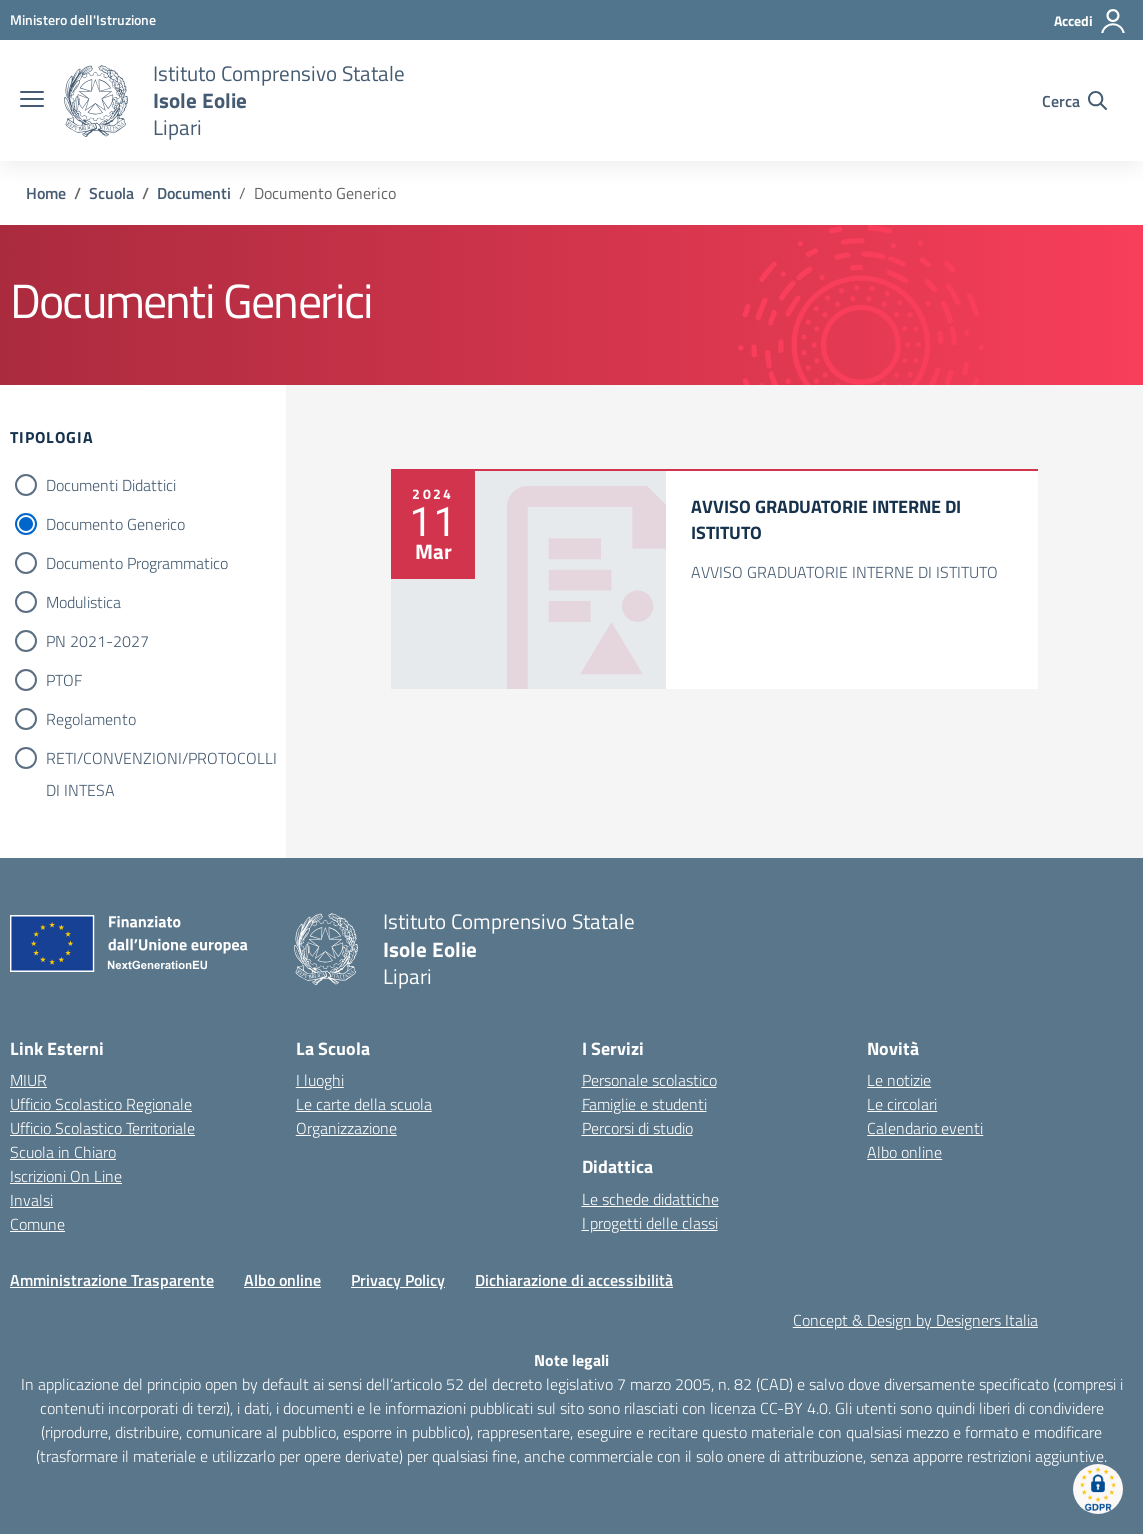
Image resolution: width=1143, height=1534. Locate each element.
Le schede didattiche (650, 1199)
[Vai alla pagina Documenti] (194, 193)
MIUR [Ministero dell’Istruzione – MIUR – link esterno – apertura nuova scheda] (28, 1080)
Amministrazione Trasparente (112, 1280)
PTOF (64, 680)
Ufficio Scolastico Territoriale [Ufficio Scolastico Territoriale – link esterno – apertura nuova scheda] (102, 1128)
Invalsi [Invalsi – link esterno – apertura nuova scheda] (31, 1200)
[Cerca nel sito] (1074, 101)
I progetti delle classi (650, 1223)
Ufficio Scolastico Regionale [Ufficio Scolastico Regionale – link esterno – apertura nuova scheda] (101, 1104)
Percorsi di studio (637, 1128)
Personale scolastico (649, 1080)
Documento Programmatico (137, 563)
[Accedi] (1090, 21)
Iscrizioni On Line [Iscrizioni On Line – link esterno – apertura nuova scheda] (66, 1176)
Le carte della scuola (364, 1104)
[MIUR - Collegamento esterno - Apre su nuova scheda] (83, 19)
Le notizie (899, 1080)
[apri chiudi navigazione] (32, 101)
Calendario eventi (925, 1128)
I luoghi (320, 1080)
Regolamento (91, 719)
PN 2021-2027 (97, 641)
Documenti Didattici (111, 485)
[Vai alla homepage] (96, 101)
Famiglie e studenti (644, 1104)
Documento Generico (115, 524)
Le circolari (902, 1104)
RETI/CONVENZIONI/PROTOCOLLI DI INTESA (161, 760)
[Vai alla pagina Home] (46, 193)
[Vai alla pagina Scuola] (111, 193)
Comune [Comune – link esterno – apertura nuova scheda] (37, 1224)
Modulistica (83, 602)
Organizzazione (346, 1128)
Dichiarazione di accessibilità (574, 1280)
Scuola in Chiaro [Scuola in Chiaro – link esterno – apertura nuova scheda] (63, 1152)
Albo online (904, 1152)
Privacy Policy (398, 1280)
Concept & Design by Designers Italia (915, 1320)
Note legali (571, 1360)
